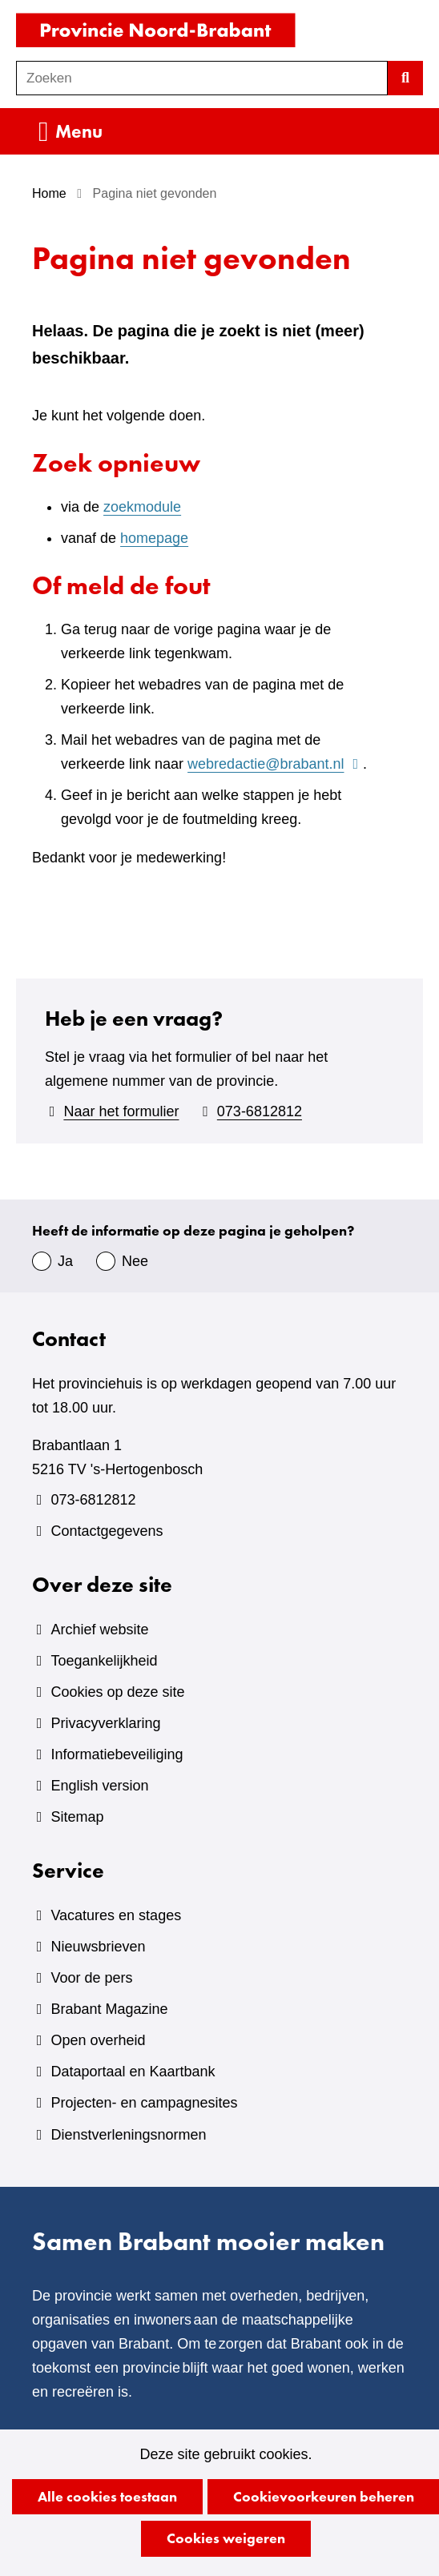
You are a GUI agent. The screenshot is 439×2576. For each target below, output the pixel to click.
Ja (65, 1261)
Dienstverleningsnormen (128, 2135)
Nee (135, 1261)
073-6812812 (259, 1111)
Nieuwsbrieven (97, 1947)
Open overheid (97, 2040)
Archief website (99, 1630)
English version (99, 1786)
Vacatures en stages (115, 1915)
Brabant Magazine (108, 2009)
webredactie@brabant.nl (275, 764)
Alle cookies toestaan (107, 2496)
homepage (154, 538)
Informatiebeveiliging (116, 1754)
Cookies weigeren (226, 2538)
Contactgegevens (106, 1531)
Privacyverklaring (105, 1723)
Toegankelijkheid (103, 1661)
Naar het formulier (121, 1111)
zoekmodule (142, 507)
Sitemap (76, 1817)
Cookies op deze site (117, 1692)
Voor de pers (91, 1978)
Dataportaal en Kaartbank (132, 2072)
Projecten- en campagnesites (143, 2103)
